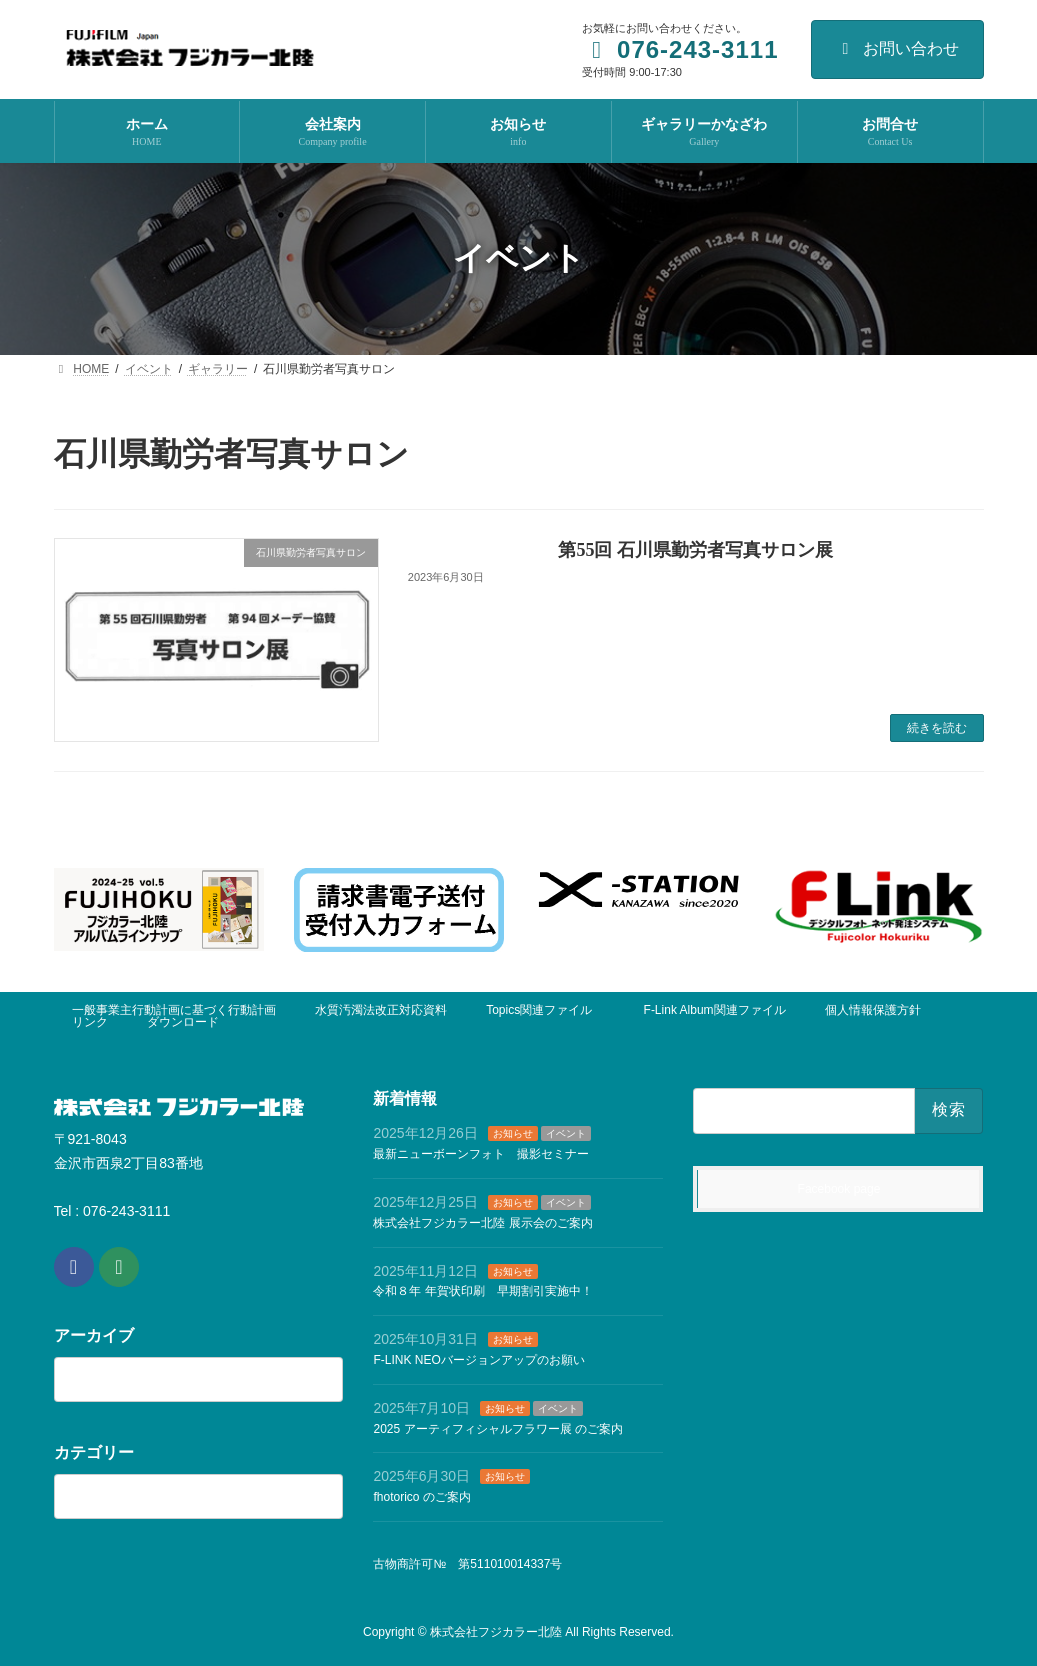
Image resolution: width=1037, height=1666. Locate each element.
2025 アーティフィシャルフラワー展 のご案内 (497, 1428)
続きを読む (937, 728)
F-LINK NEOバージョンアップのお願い (478, 1359)
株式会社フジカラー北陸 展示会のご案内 (482, 1222)
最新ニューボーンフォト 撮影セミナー (481, 1154)
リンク (90, 1022)
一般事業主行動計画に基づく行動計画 (174, 1010)
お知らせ (513, 1133)
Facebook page (839, 1188)
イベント (566, 1133)
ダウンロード (183, 1022)
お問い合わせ (897, 48)
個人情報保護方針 (873, 1010)
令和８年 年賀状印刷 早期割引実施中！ (482, 1291)
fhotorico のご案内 (421, 1497)
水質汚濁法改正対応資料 (381, 1010)
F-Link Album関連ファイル (715, 1010)
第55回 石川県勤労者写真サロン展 (695, 550)
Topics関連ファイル (545, 1010)
